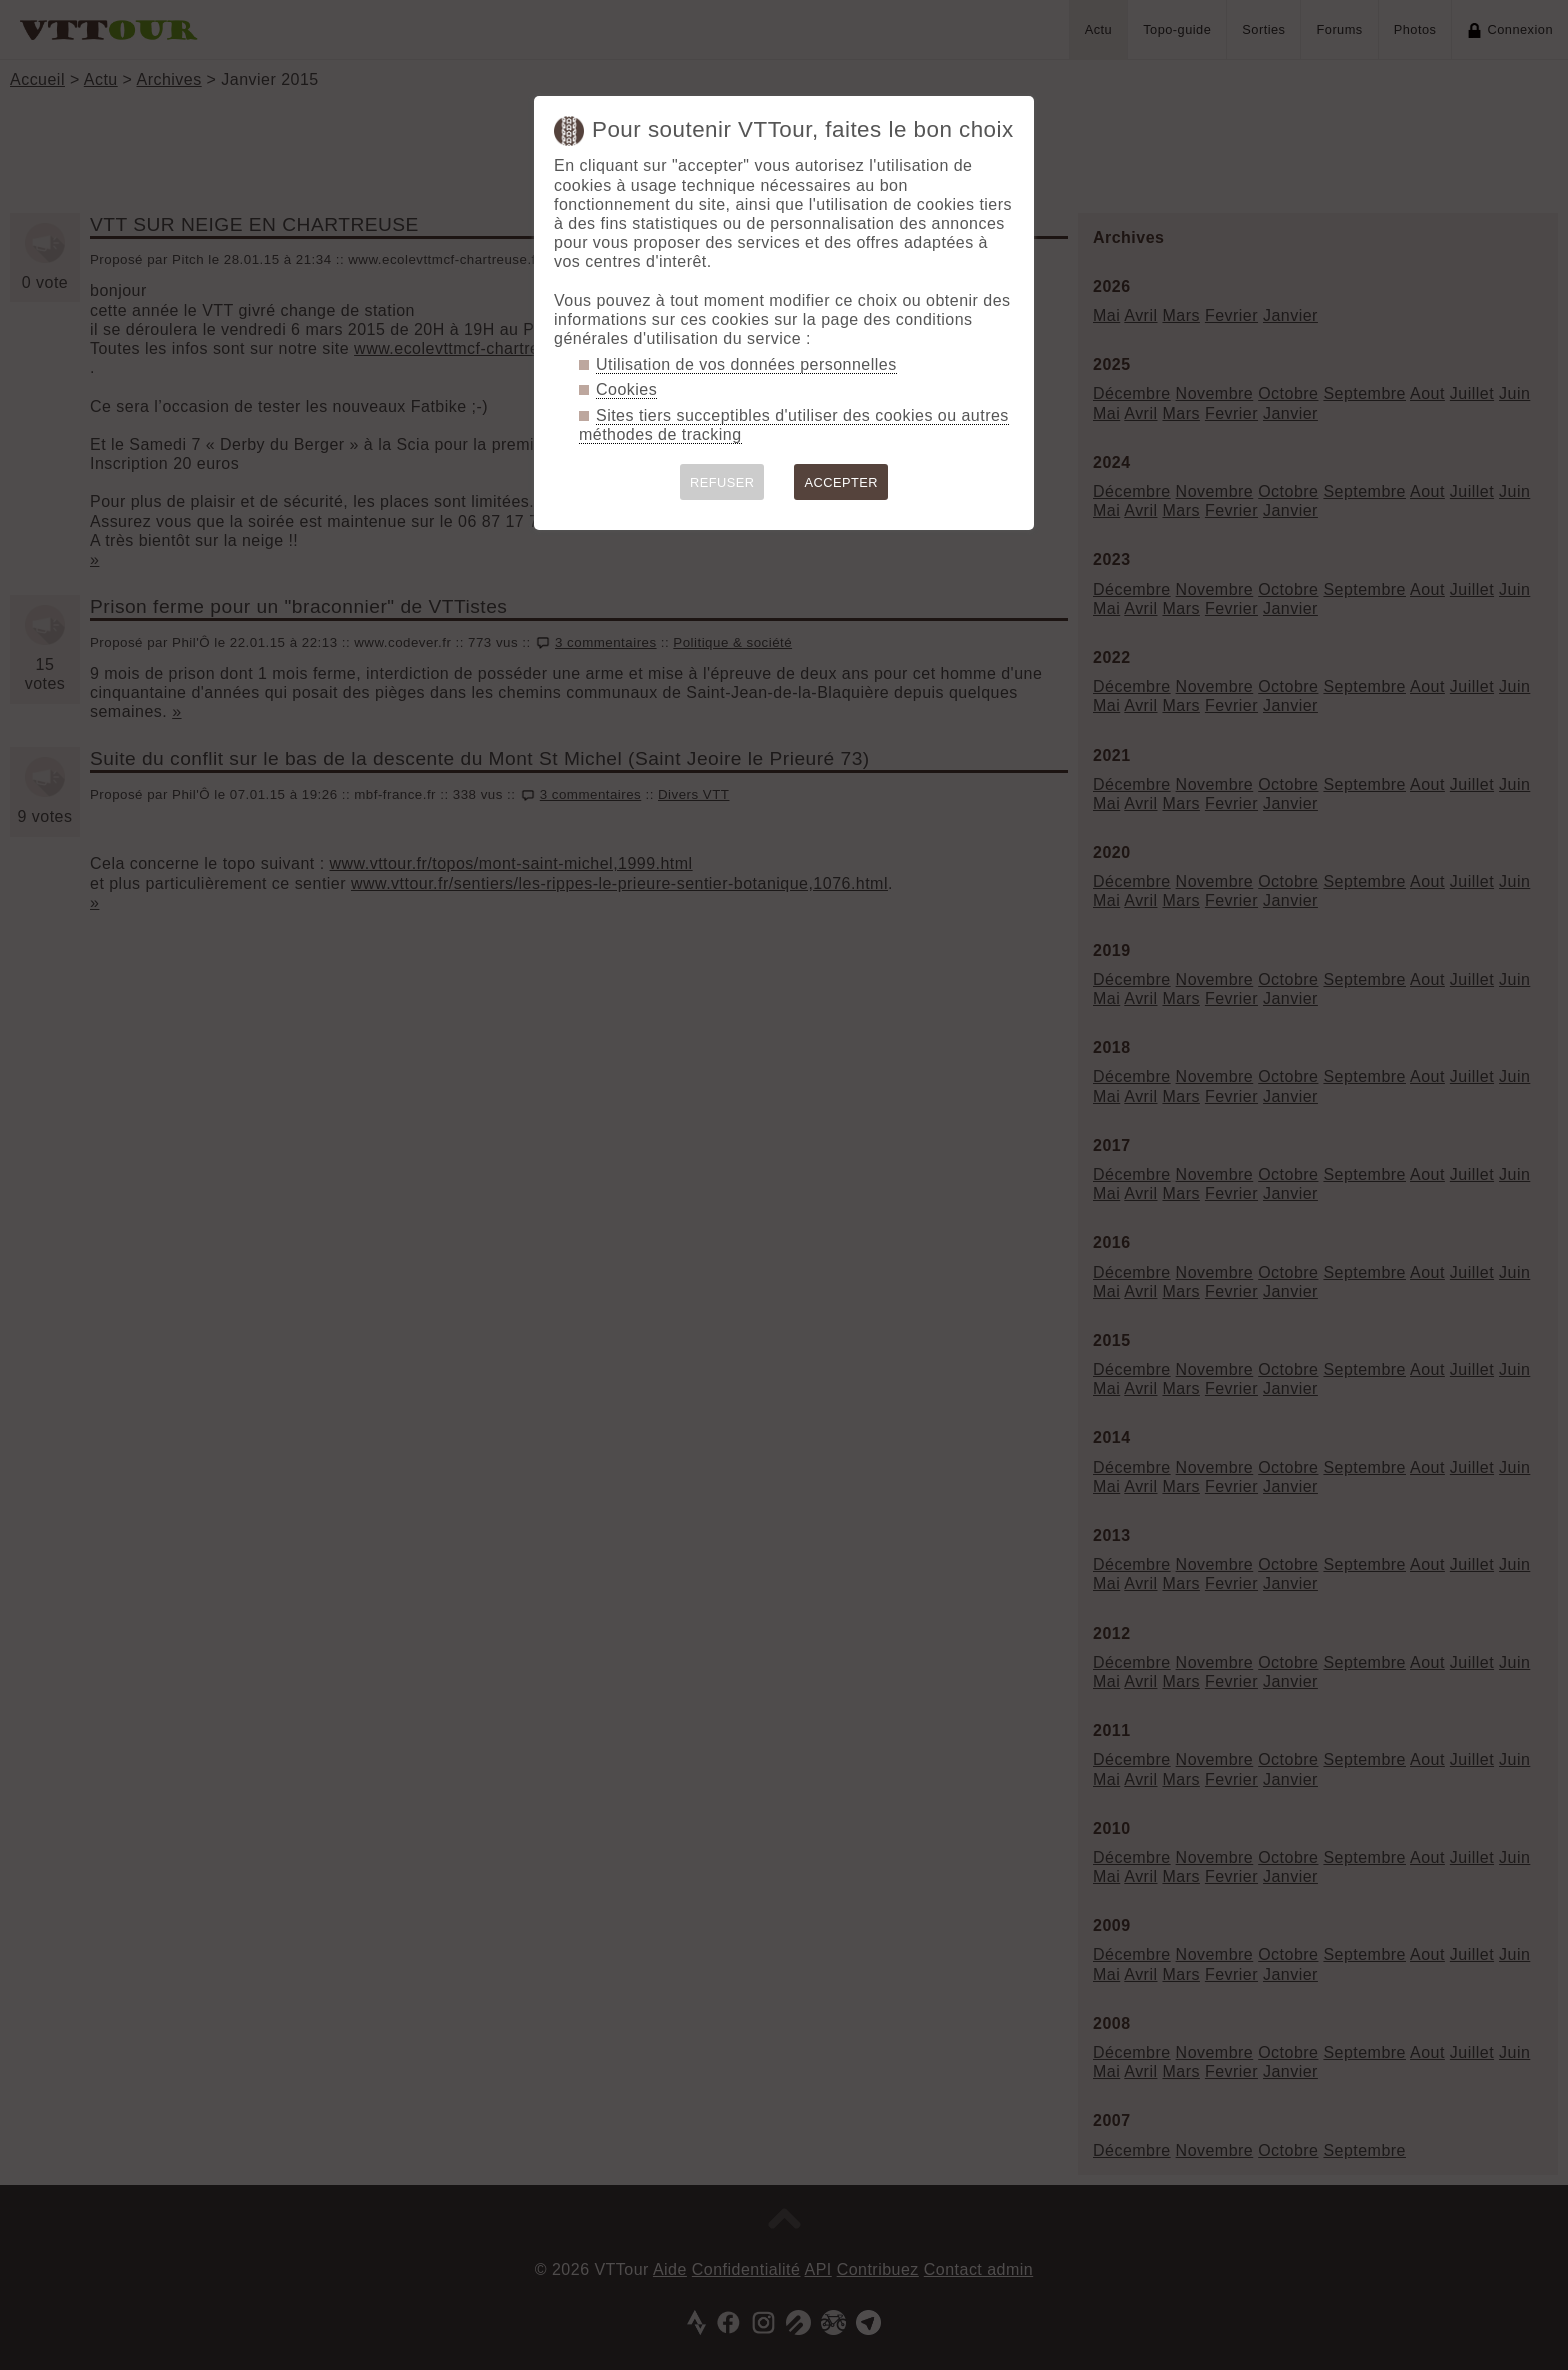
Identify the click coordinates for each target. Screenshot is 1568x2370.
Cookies (626, 389)
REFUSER (722, 482)
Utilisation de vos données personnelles (746, 364)
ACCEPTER (841, 482)
